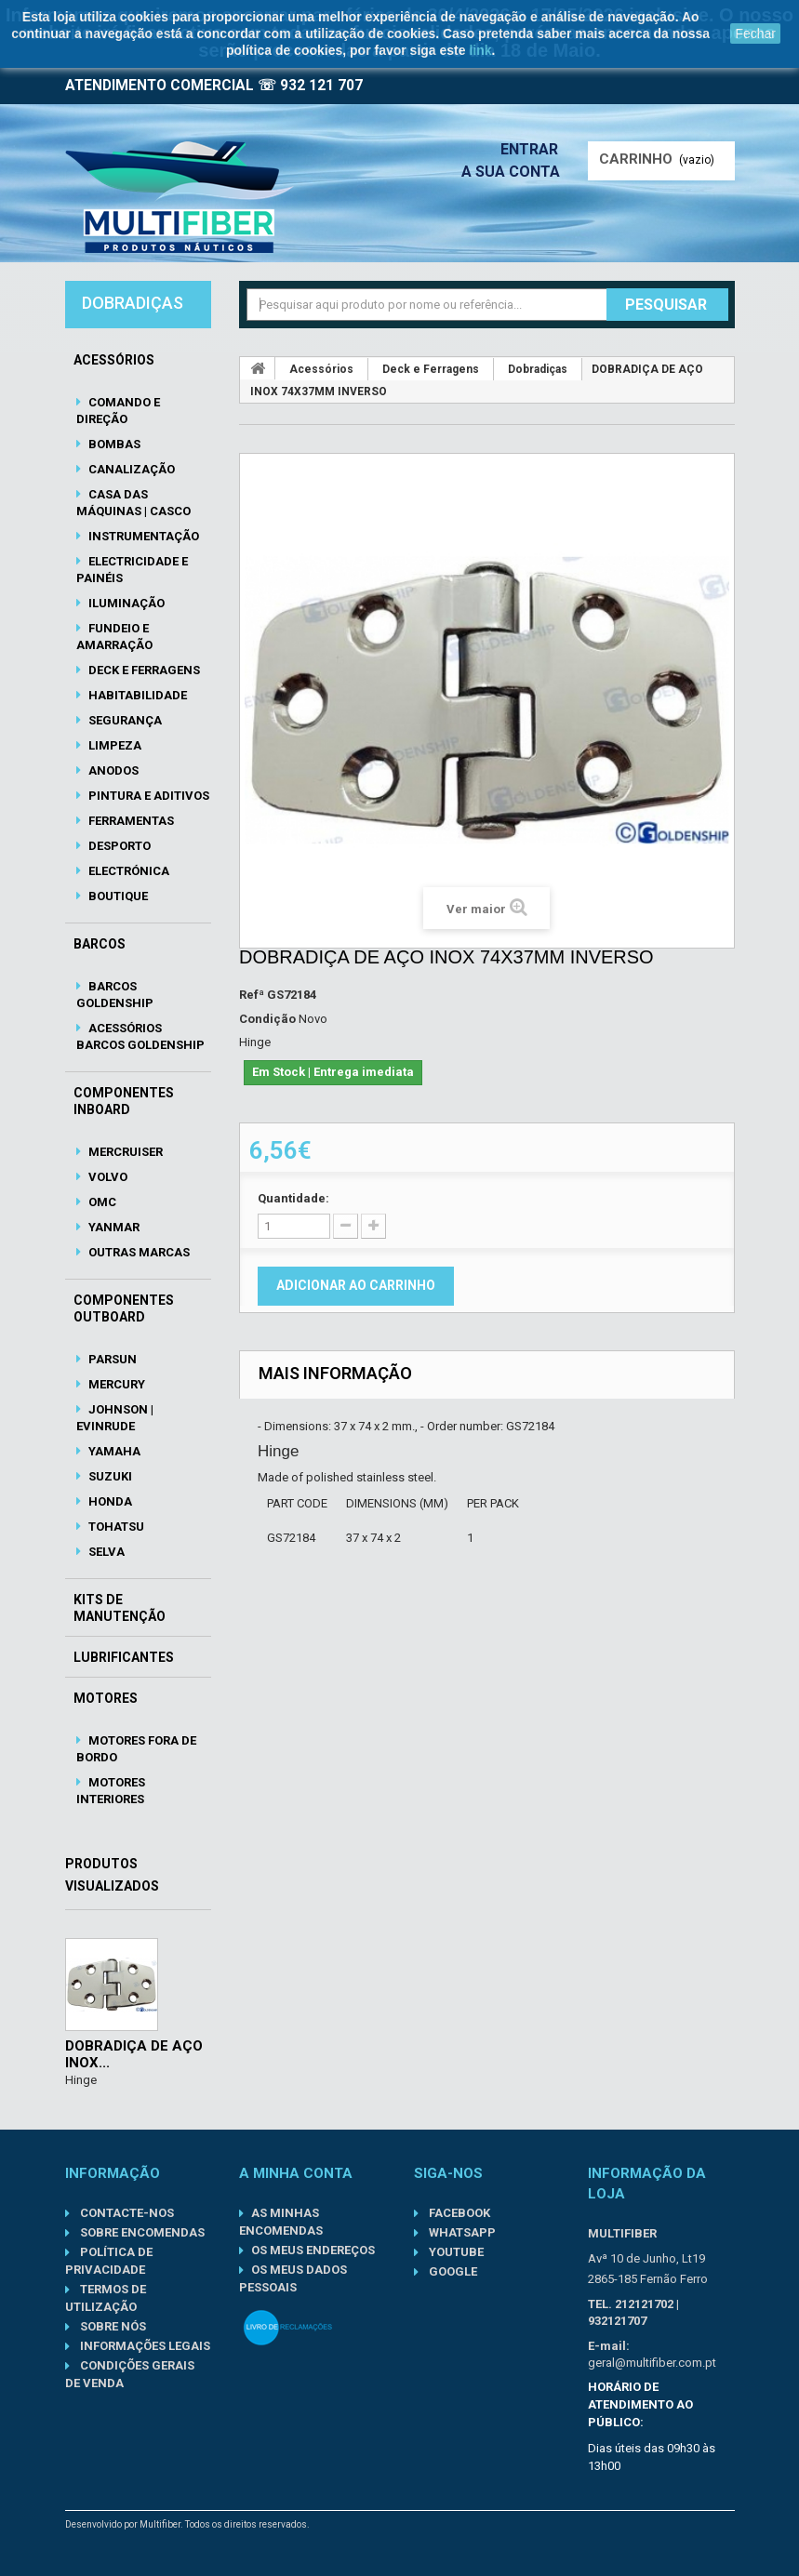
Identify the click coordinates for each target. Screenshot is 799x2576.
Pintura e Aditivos (147, 796)
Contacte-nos (125, 2213)
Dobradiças (537, 369)
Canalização (130, 469)
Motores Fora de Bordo (136, 1748)
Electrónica (127, 871)
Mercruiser (124, 1152)
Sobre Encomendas (141, 2232)
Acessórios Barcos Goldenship (140, 1036)
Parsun (111, 1359)
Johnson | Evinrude (114, 1417)
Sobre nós (111, 2326)
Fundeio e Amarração (114, 636)
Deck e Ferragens (143, 670)
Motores (105, 1698)
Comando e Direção (118, 410)
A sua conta (515, 171)
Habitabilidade (136, 695)
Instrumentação (142, 536)
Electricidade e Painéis (132, 569)
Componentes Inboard (123, 1101)
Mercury (115, 1384)
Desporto (118, 846)
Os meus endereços (313, 2250)
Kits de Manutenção (119, 1608)
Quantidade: (293, 1198)
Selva (105, 1552)
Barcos (99, 943)
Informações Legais (143, 2346)
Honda (109, 1501)
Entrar (534, 149)
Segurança (124, 720)
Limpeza (113, 745)
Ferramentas (130, 821)
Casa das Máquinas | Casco (133, 502)
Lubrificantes (123, 1657)
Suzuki (109, 1476)
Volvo (106, 1177)
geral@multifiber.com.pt (652, 2363)
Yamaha (113, 1451)
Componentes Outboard (123, 1308)
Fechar (755, 33)
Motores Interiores (110, 1790)
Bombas (113, 444)
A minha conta (296, 2173)
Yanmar (113, 1227)
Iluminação (125, 603)
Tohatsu (115, 1527)
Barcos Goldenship (114, 994)
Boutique (117, 896)
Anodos (112, 770)
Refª (251, 995)
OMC (101, 1202)
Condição (267, 1019)
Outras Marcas (138, 1252)
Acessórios (113, 359)
